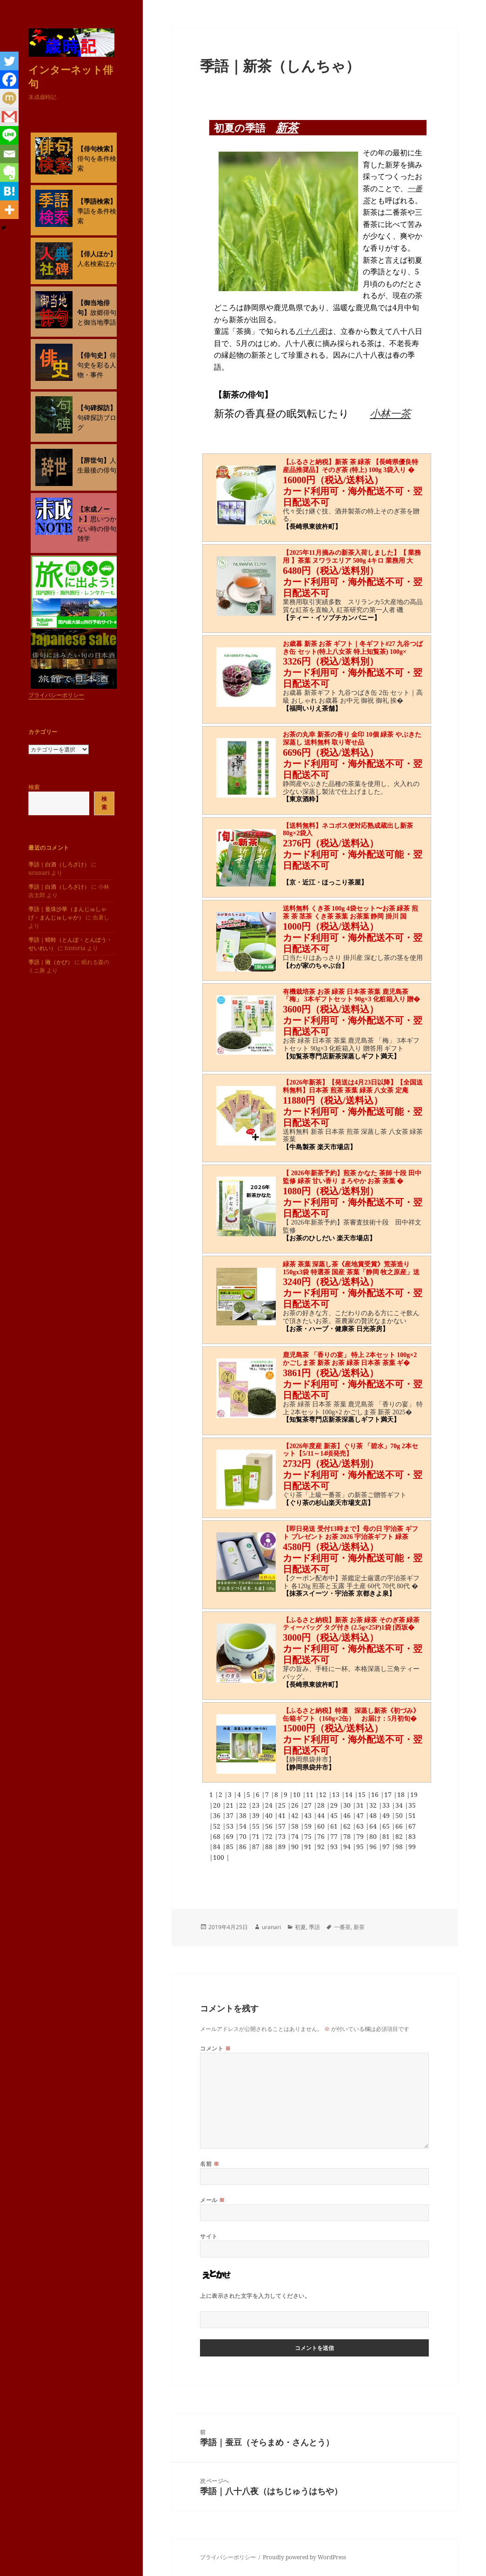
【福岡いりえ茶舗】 (312, 708)
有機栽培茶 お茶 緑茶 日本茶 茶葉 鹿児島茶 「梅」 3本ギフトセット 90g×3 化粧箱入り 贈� (351, 995)
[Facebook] (9, 79)
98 (400, 1846)
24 (269, 1805)
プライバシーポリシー (56, 695)
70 (243, 1836)
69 (230, 1836)
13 (336, 1794)
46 (348, 1815)
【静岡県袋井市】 (309, 1767)
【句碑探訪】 (96, 407)
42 (295, 1815)
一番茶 (342, 1927)
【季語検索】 (96, 201)
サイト (208, 2236)
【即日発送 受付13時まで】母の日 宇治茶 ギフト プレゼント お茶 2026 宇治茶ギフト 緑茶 (350, 1532)
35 (412, 1805)
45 (335, 1815)
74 (295, 1836)
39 (256, 1815)
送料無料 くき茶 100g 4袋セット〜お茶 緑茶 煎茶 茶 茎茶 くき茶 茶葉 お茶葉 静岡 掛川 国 (350, 912)
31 (361, 1805)
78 (348, 1836)
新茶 (287, 127)
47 (361, 1815)
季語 (314, 1927)
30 (348, 1805)
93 (335, 1846)
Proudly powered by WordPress (304, 2557)
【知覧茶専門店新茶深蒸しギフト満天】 (341, 1056)
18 (401, 1794)
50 (400, 1815)
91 (308, 1846)
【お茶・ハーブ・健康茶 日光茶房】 (336, 1328)
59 (308, 1826)
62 (348, 1826)
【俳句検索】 (96, 148)
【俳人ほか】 (96, 253)
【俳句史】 (93, 355)
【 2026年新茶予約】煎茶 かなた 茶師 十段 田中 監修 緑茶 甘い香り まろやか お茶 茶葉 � (352, 1177)
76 (321, 1836)
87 (256, 1846)
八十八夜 (311, 331)
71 (256, 1836)
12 (323, 1794)
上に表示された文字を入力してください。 (255, 2296)
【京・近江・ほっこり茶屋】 (325, 882)
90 (295, 1846)
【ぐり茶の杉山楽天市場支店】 (328, 1502)
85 (230, 1846)
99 (412, 1846)
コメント (215, 2048)
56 (269, 1826)
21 (230, 1805)
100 (219, 1857)
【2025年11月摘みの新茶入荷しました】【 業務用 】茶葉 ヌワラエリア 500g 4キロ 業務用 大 (352, 556)
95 (361, 1846)
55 (256, 1826)
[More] (9, 209)
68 (217, 1836)
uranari (271, 1927)
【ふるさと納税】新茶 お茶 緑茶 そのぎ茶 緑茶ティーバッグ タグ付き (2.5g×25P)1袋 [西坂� (351, 1624)
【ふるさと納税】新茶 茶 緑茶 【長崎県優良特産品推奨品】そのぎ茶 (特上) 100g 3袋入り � (350, 466)
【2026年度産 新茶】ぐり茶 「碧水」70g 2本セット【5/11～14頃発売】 (350, 1450)
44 (321, 1815)
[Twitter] (9, 61)
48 (374, 1815)
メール (212, 2200)
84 (217, 1846)
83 (412, 1836)
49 (387, 1815)
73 (282, 1836)
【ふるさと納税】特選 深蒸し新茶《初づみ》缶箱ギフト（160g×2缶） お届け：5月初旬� (351, 1714)
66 (400, 1826)
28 (321, 1805)
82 (400, 1836)
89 (282, 1846)
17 (388, 1794)
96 (374, 1846)
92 (321, 1846)
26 (295, 1805)
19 (414, 1794)
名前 (209, 2164)
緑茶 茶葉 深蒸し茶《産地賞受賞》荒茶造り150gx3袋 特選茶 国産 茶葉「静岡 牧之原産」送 (351, 1268)
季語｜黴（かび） (50, 962)
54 (243, 1826)
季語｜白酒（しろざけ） (59, 864)
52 (217, 1826)
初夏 (300, 1927)
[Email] (9, 154)
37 (230, 1815)
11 (310, 1794)
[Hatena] (9, 191)
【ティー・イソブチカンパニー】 (331, 617)
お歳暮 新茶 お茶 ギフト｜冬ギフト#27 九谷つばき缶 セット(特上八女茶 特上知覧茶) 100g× (353, 647)
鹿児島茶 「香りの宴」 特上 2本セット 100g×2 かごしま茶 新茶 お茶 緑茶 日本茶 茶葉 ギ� (350, 1358)
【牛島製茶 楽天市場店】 (319, 1147)
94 (348, 1846)
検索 (34, 787)
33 (387, 1805)
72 (269, 1836)
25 (282, 1805)
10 (297, 1794)
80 (374, 1836)
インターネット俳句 (70, 76)
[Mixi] (9, 98)
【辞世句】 (93, 460)
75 (308, 1836)
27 (308, 1805)
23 (256, 1805)
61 (335, 1826)
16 (375, 1794)
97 (387, 1846)
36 (217, 1815)
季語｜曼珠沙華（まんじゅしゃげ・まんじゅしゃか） (67, 913)
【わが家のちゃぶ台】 (315, 965)
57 (282, 1826)
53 (230, 1826)
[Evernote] (9, 172)
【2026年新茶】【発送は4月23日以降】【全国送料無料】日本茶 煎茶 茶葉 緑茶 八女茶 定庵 (353, 1086)
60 (321, 1826)
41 (282, 1815)
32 (374, 1805)
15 (362, 1794)
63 (361, 1826)
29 (335, 1805)
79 (361, 1836)
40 (269, 1815)
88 (269, 1846)
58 (295, 1826)
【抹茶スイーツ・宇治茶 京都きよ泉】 (339, 1593)
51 (412, 1815)
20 (217, 1805)
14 (349, 1794)
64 (374, 1826)
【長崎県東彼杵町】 (312, 526)
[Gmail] (9, 116)
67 (412, 1826)
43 (308, 1815)
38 (243, 1815)
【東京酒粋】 (302, 799)
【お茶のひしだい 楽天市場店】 (329, 1238)
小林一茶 (390, 413)
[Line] (9, 135)
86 (243, 1846)
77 (335, 1836)
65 (387, 1826)
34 (400, 1805)
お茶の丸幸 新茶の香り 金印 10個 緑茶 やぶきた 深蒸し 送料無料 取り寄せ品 (352, 738)
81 (387, 1836)
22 (243, 1805)
